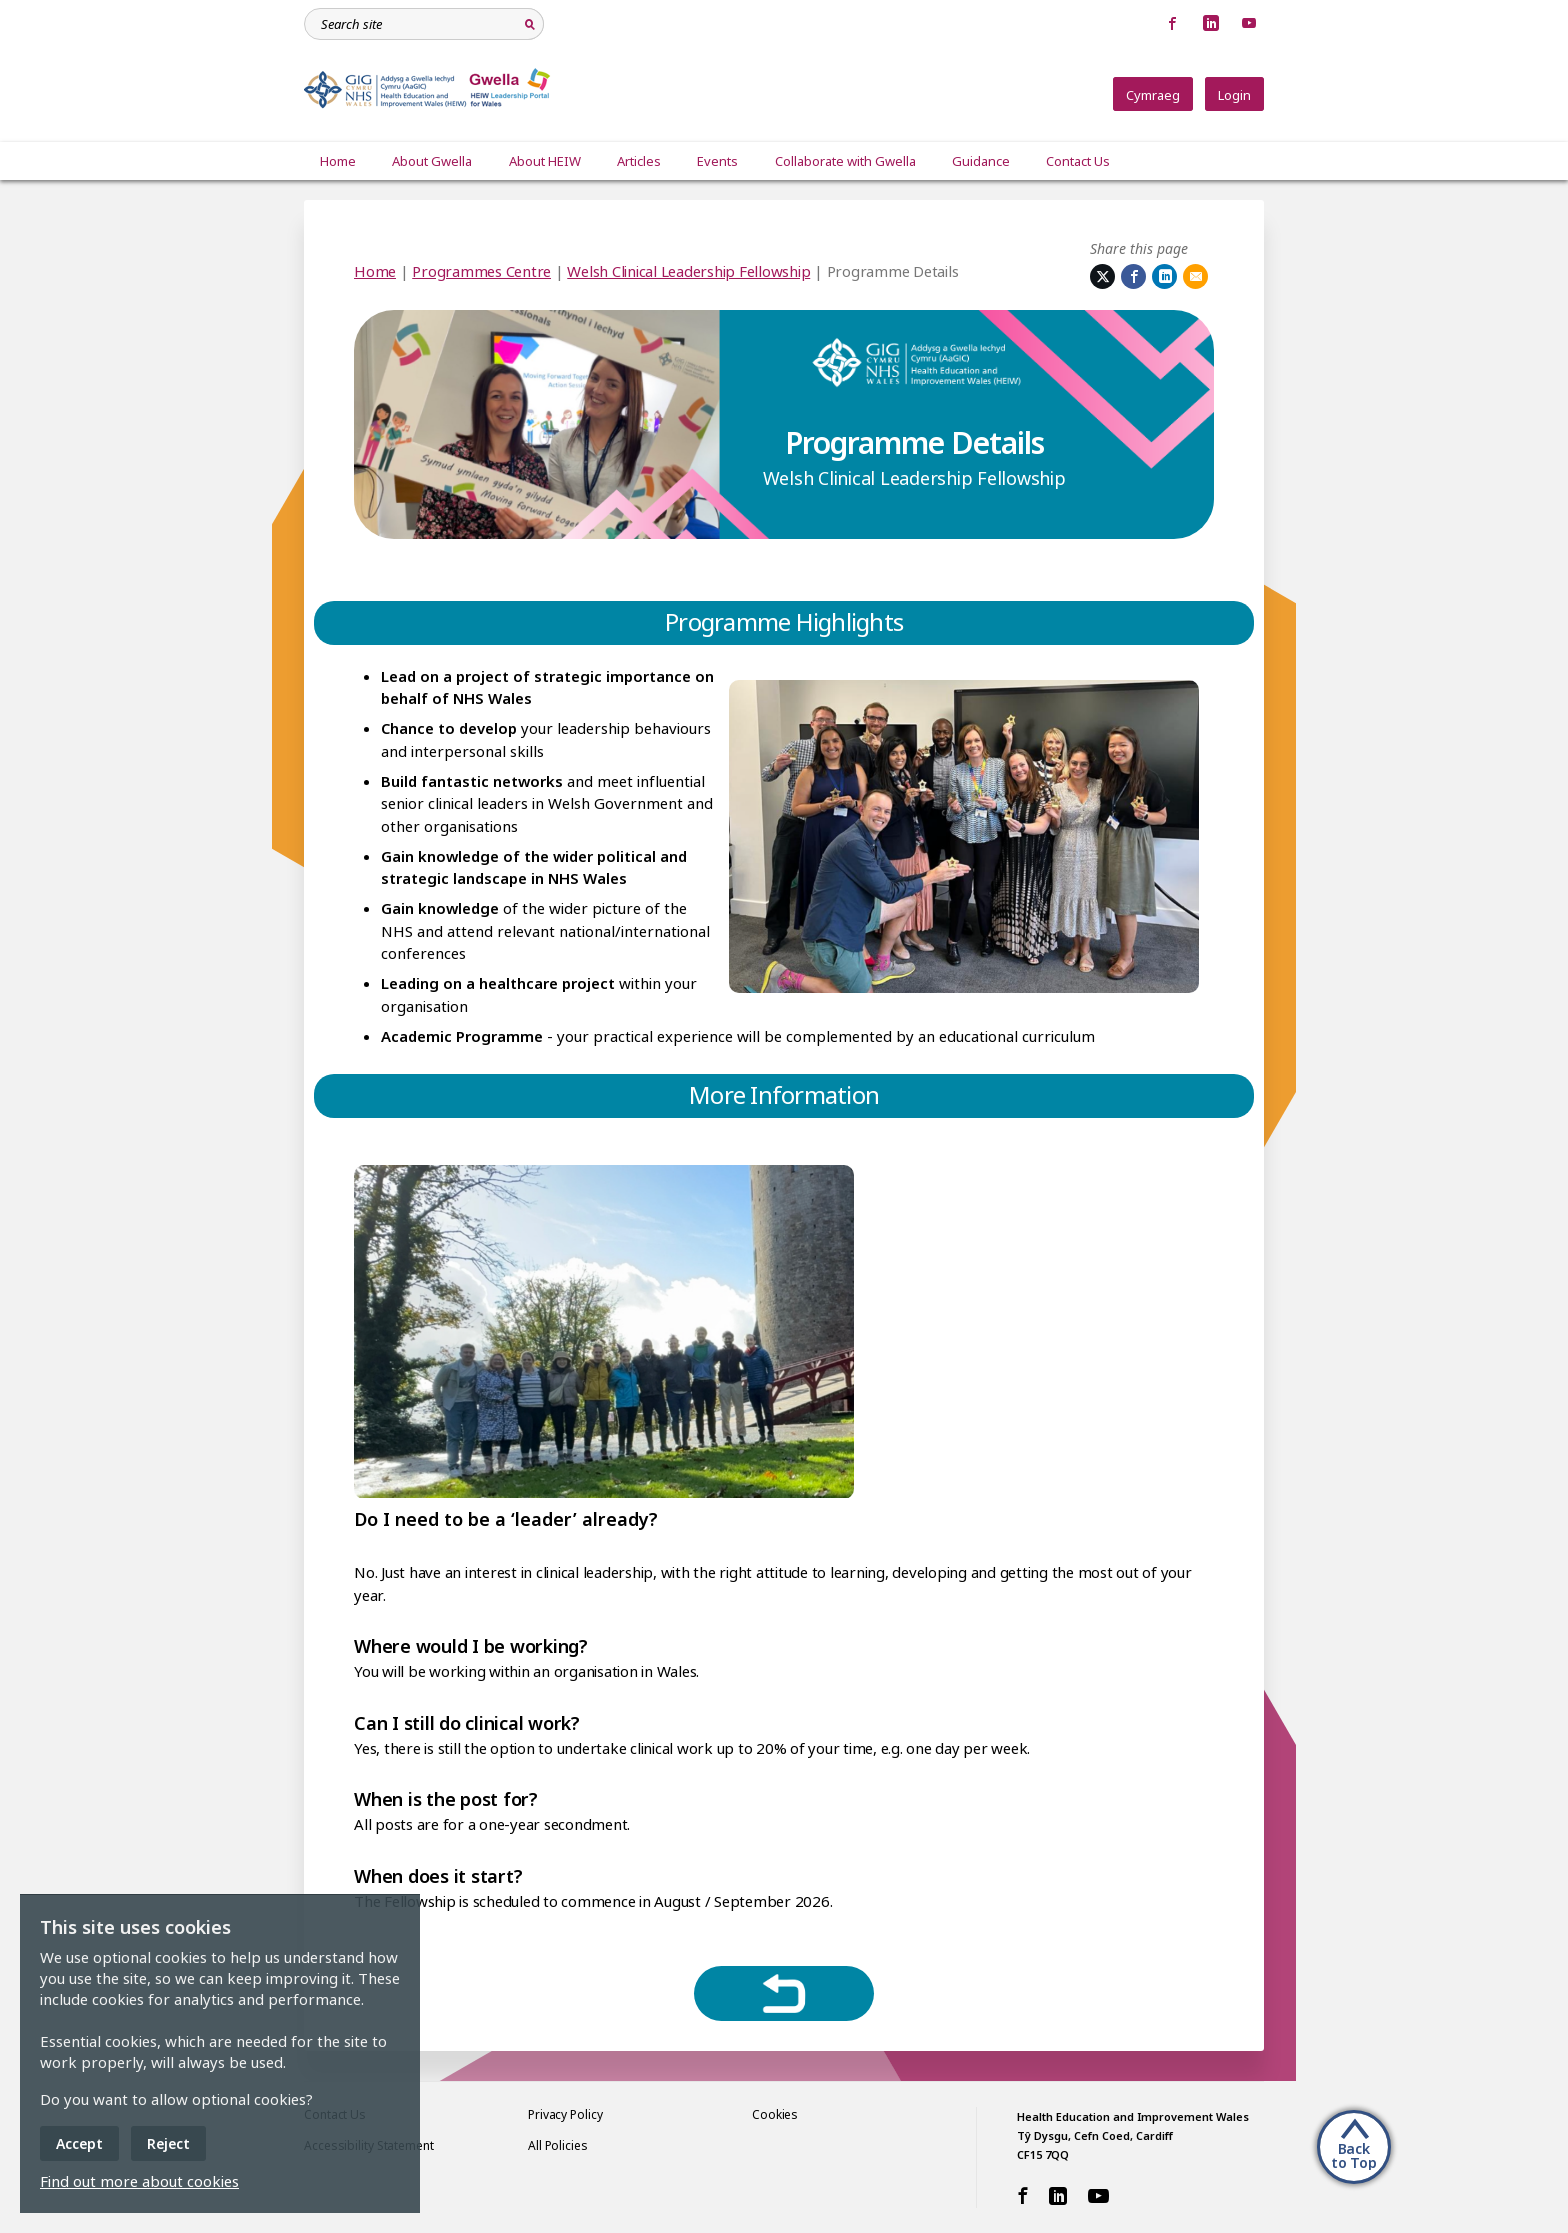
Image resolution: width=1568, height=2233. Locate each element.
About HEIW (544, 161)
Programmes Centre (481, 271)
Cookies (775, 2114)
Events (716, 161)
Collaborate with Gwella (843, 161)
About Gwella (432, 161)
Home (338, 161)
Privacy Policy (565, 2114)
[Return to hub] (784, 1993)
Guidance (979, 161)
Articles (638, 161)
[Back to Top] (1354, 2145)
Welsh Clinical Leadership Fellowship (688, 271)
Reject (168, 2143)
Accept (79, 2143)
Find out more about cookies (139, 2181)
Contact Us (1076, 161)
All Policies (558, 2145)
